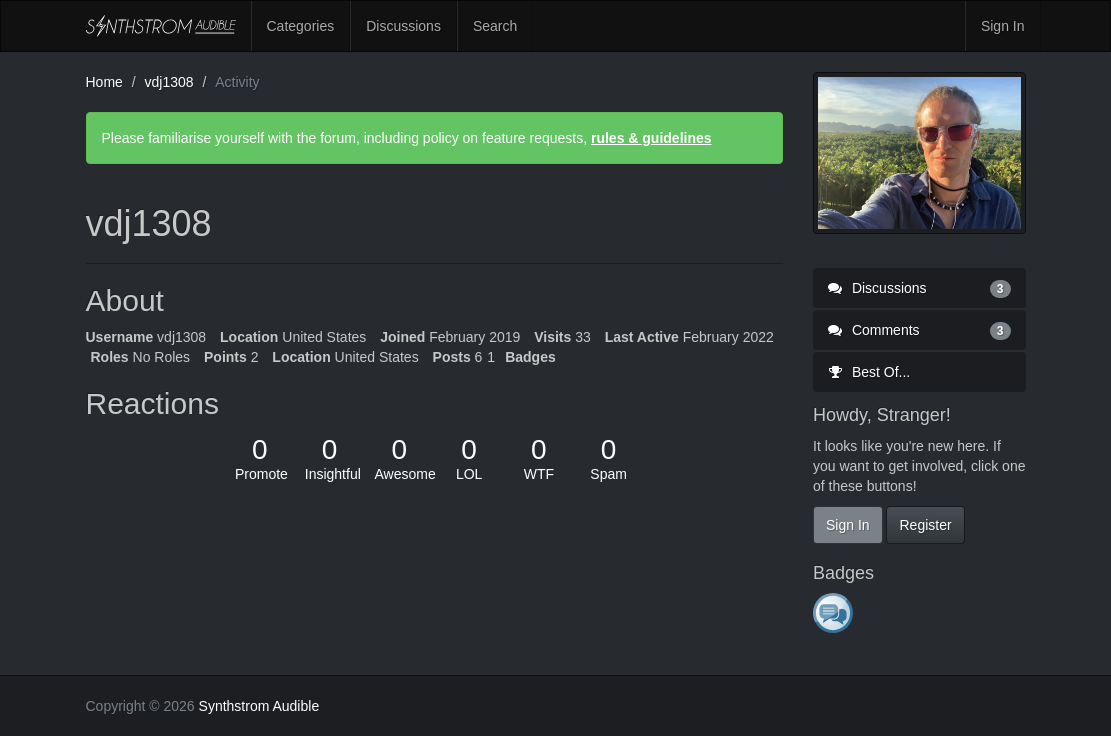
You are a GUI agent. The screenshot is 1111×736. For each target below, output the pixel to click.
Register (925, 525)
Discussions (403, 26)
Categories (301, 26)
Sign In (1003, 26)
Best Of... (869, 372)
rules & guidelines (651, 138)
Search (495, 26)
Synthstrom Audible (161, 26)
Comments (919, 330)
